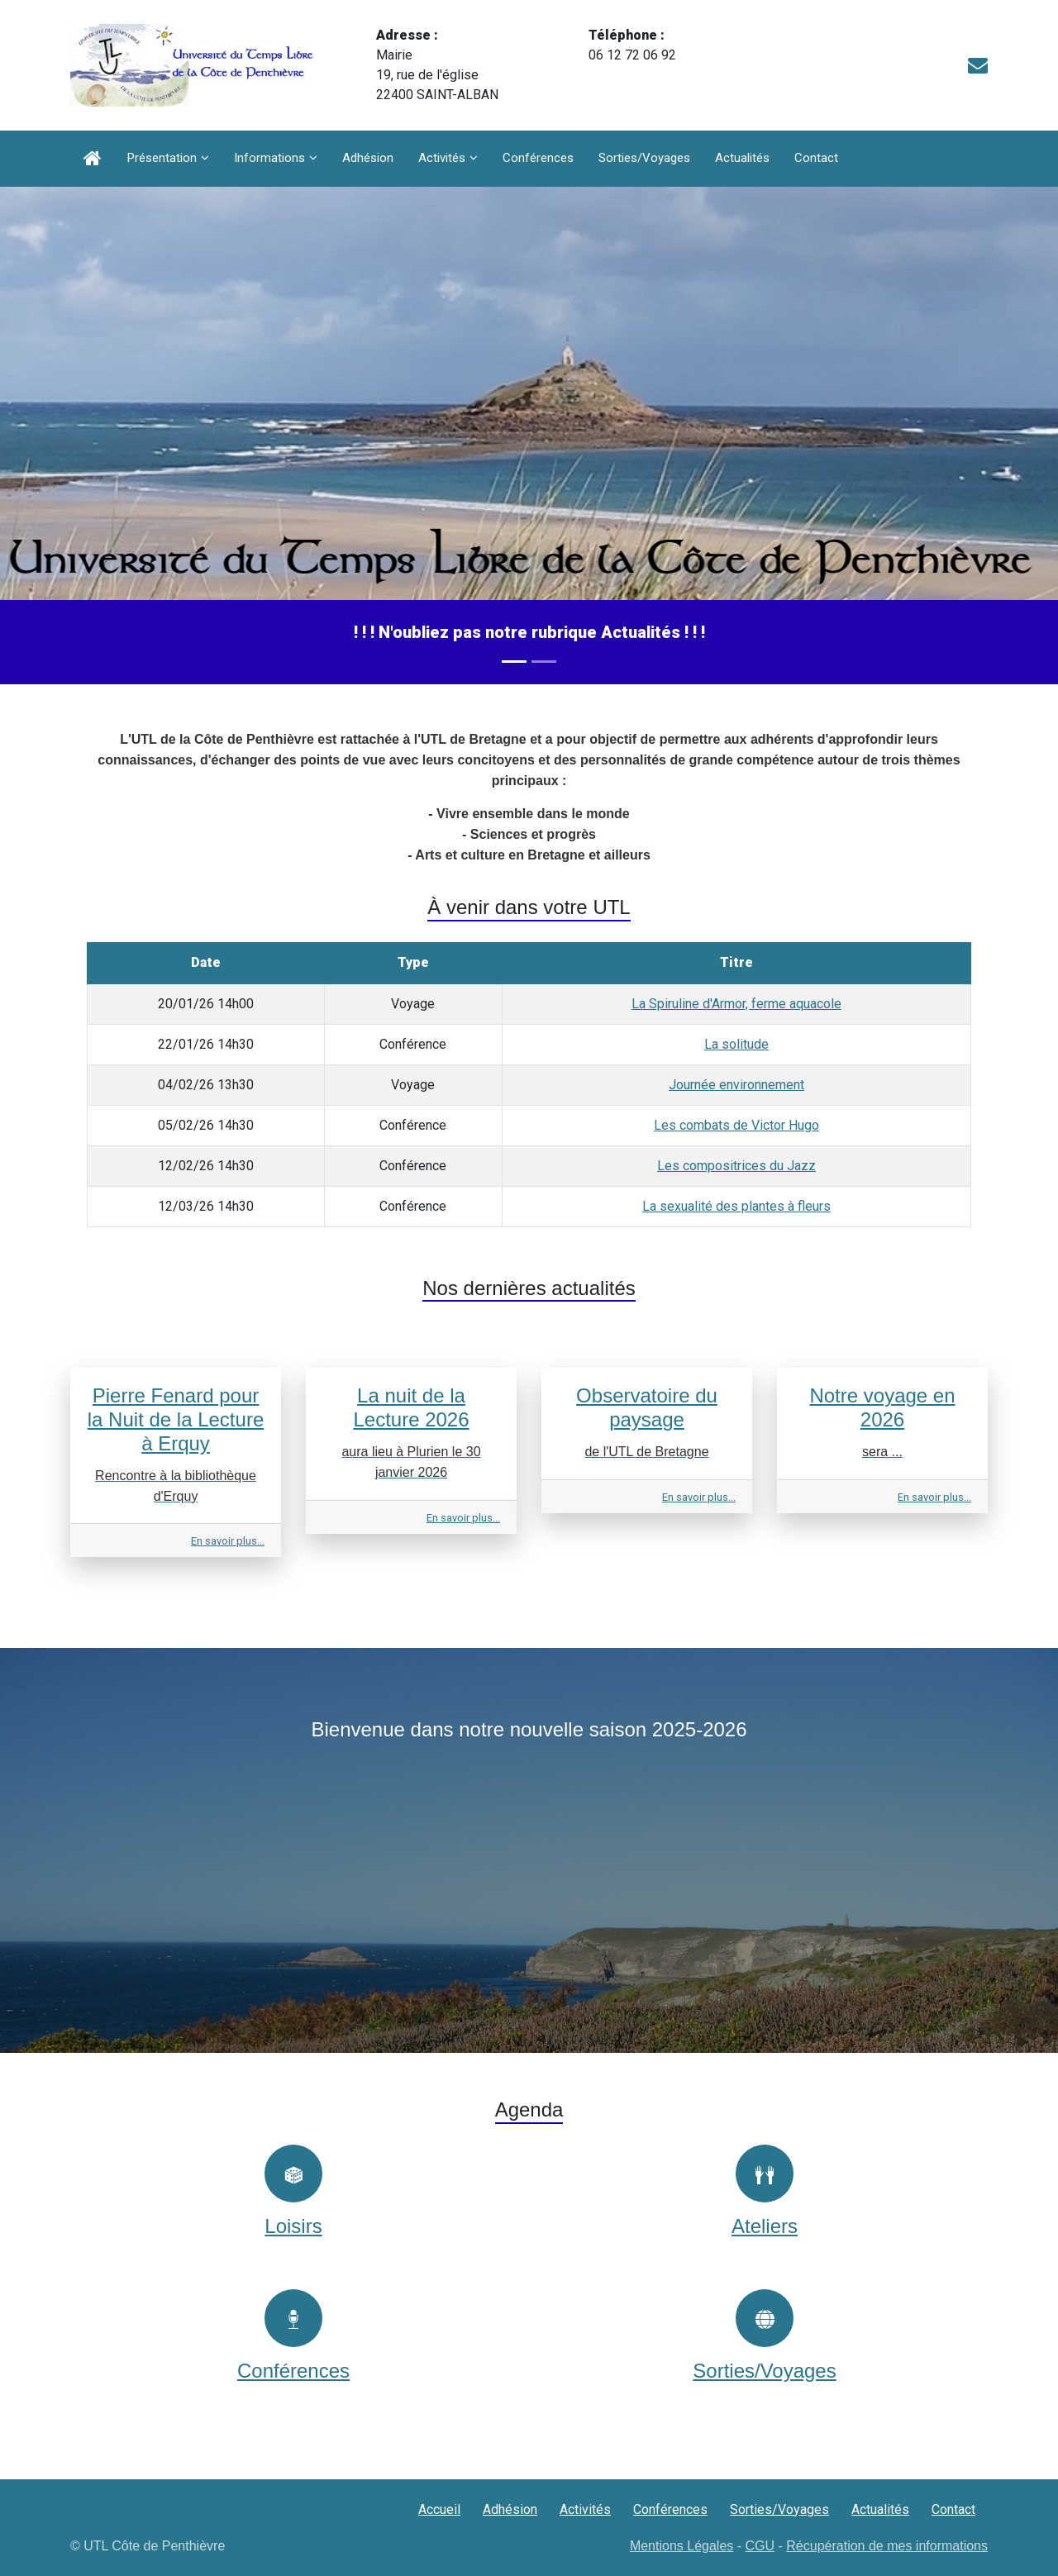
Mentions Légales (681, 2546)
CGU (760, 2546)
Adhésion (367, 157)
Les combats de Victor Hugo (736, 1125)
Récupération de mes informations (887, 2546)
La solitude (736, 1044)
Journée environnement (736, 1085)
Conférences (538, 157)
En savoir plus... (227, 1541)
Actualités (742, 157)
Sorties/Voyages (644, 157)
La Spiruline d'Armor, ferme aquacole (736, 1004)
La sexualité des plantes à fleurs (736, 1206)
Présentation (162, 157)
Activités (441, 157)
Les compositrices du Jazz (736, 1166)
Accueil (439, 2509)
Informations (269, 157)
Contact (816, 157)
